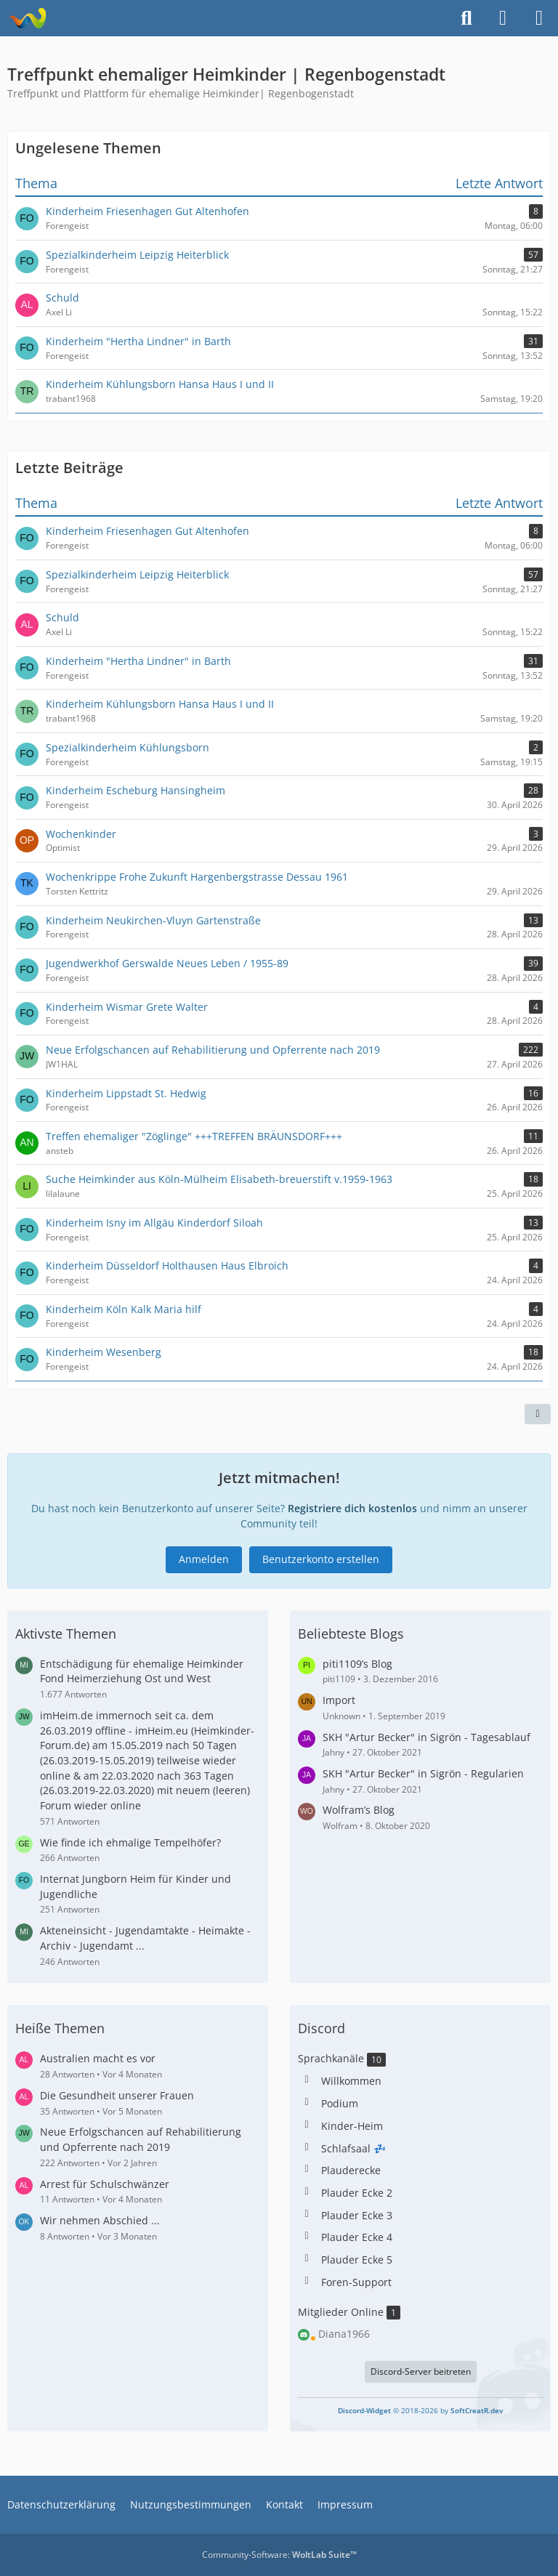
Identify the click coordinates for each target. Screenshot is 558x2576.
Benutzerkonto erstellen (320, 1559)
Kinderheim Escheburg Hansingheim (135, 790)
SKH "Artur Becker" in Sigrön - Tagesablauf (426, 1737)
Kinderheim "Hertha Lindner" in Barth (138, 661)
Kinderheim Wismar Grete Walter (127, 1007)
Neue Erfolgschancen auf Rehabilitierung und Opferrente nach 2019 (213, 1050)
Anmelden (204, 1559)
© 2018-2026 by (420, 2410)
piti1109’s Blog (357, 1664)
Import (339, 1700)
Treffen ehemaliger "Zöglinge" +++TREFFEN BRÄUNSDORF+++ (194, 1136)
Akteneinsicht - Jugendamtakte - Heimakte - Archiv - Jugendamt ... (145, 1938)
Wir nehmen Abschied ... (100, 2220)
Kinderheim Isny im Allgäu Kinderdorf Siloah (154, 1223)
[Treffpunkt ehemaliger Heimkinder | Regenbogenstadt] (27, 18)
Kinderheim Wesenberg (103, 1352)
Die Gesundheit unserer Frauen (117, 2095)
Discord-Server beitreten (421, 2371)
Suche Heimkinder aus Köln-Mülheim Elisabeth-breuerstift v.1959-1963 (219, 1179)
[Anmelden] (502, 18)
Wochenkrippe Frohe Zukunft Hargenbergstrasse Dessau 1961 (197, 877)
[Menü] (539, 18)
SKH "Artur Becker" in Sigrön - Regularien (423, 1773)
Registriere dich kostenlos (352, 1508)
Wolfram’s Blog (359, 1810)
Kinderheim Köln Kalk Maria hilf (123, 1309)
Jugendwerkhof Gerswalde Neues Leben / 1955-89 (167, 963)
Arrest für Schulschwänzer (104, 2184)
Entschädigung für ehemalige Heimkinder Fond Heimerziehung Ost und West (141, 1671)
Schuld (62, 617)
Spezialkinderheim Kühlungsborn (127, 747)
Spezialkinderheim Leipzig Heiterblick (137, 574)
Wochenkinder (81, 834)
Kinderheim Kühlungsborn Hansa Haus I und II (160, 704)
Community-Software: (279, 2554)
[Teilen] (538, 1414)
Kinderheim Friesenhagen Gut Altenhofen (147, 531)
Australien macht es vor (97, 2058)
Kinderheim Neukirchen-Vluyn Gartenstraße (153, 920)
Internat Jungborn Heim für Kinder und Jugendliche (135, 1886)
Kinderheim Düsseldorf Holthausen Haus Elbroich (167, 1265)
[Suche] (466, 18)
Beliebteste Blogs (351, 1633)
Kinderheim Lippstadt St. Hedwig (126, 1093)
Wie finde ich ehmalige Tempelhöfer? (130, 1842)
